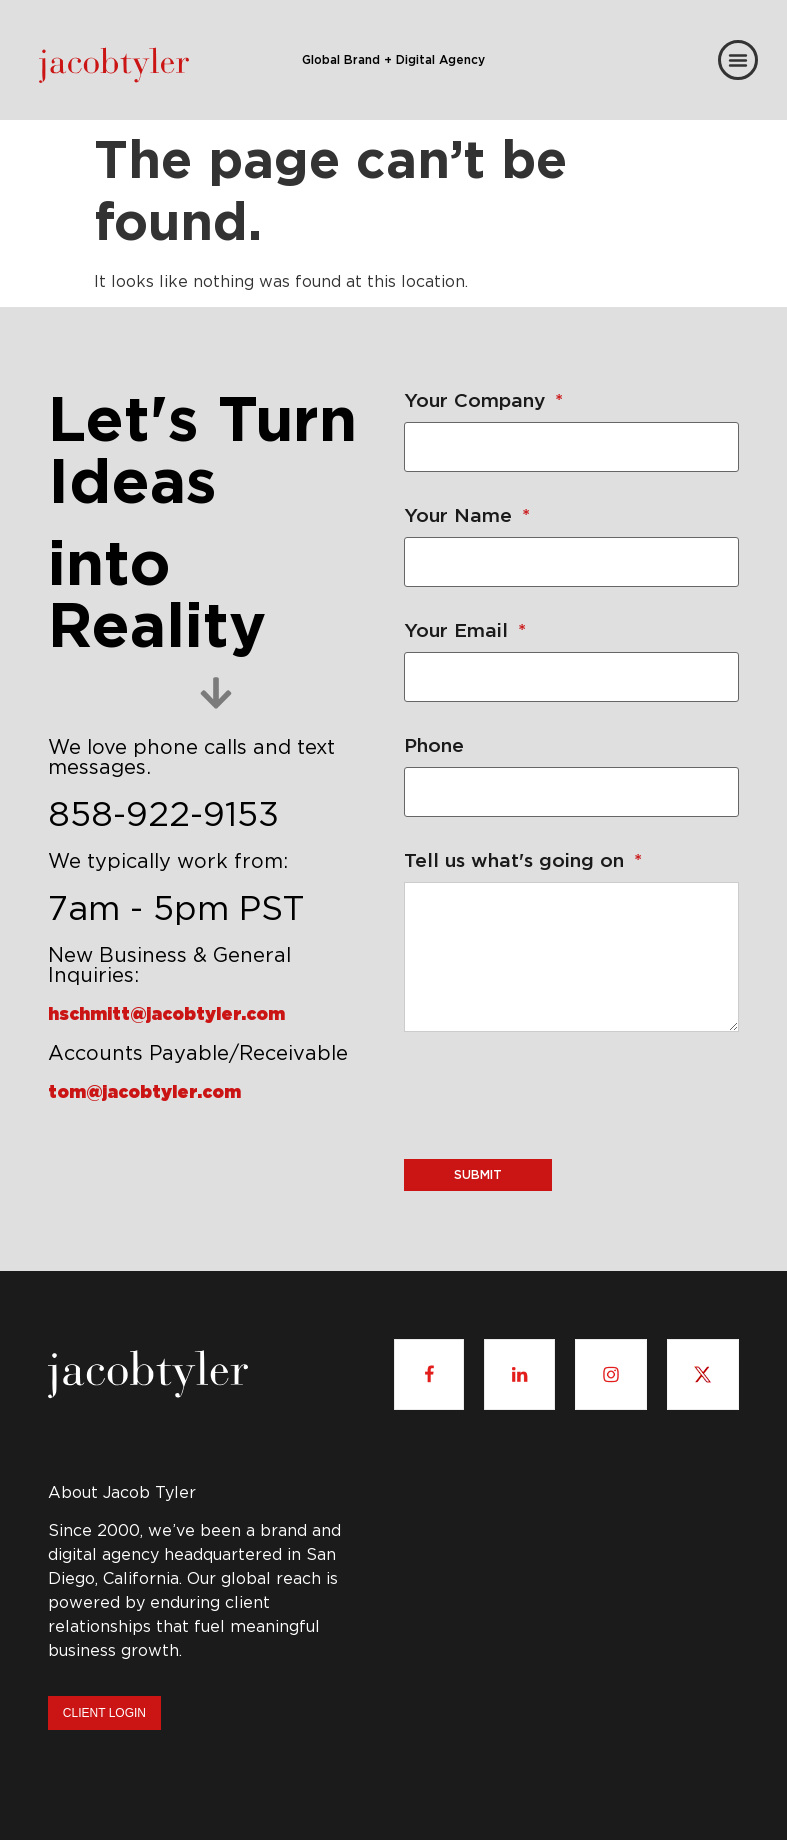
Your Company (483, 399)
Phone (434, 744)
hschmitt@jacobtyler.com (166, 1013)
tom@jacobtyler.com (144, 1091)
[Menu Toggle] (738, 60)
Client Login (104, 1713)
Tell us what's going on (523, 859)
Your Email (465, 629)
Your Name (467, 514)
